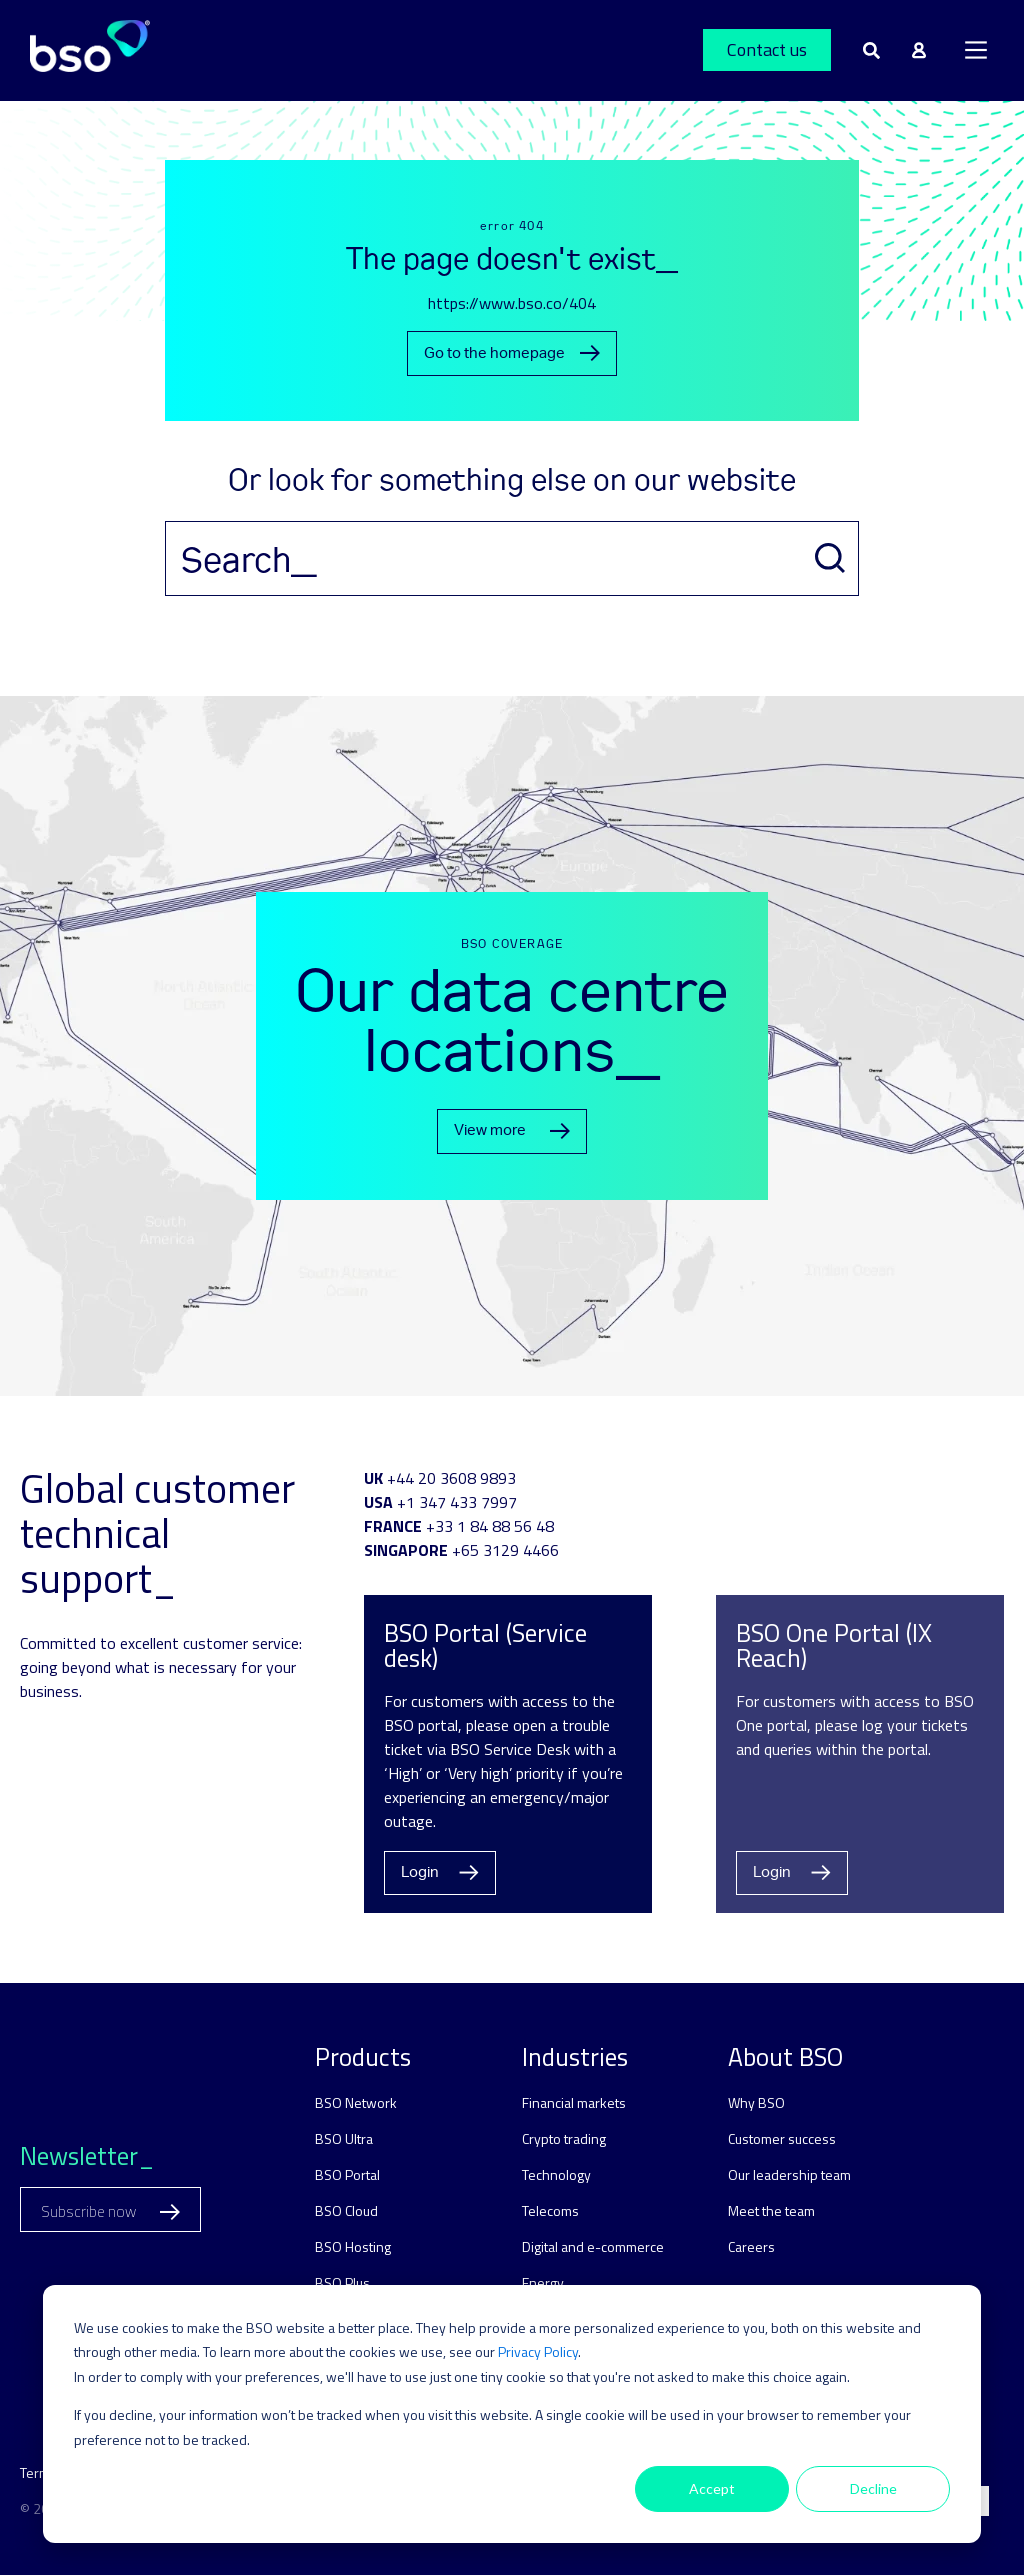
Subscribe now (110, 2211)
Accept (712, 2488)
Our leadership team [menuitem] (789, 2174)
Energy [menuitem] (543, 2282)
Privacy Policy (538, 2351)
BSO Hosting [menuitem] (353, 2246)
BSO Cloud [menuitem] (346, 2210)
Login (440, 1872)
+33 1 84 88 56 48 (490, 1526)
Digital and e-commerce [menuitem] (593, 2246)
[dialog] (512, 2414)
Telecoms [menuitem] (550, 2210)
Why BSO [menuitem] (756, 2102)
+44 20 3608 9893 (451, 1478)
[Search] (512, 558)
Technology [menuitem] (556, 2174)
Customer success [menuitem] (782, 2138)
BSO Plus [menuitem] (342, 2282)
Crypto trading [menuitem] (564, 2138)
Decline (873, 2488)
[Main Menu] (976, 50)
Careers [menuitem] (751, 2246)
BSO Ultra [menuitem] (344, 2138)
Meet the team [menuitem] (771, 2210)
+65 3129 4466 (505, 1550)
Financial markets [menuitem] (574, 2102)
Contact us (767, 49)
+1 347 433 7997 (457, 1502)
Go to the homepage (512, 354)
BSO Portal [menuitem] (347, 2174)
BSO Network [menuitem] (356, 2102)
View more (512, 1131)
